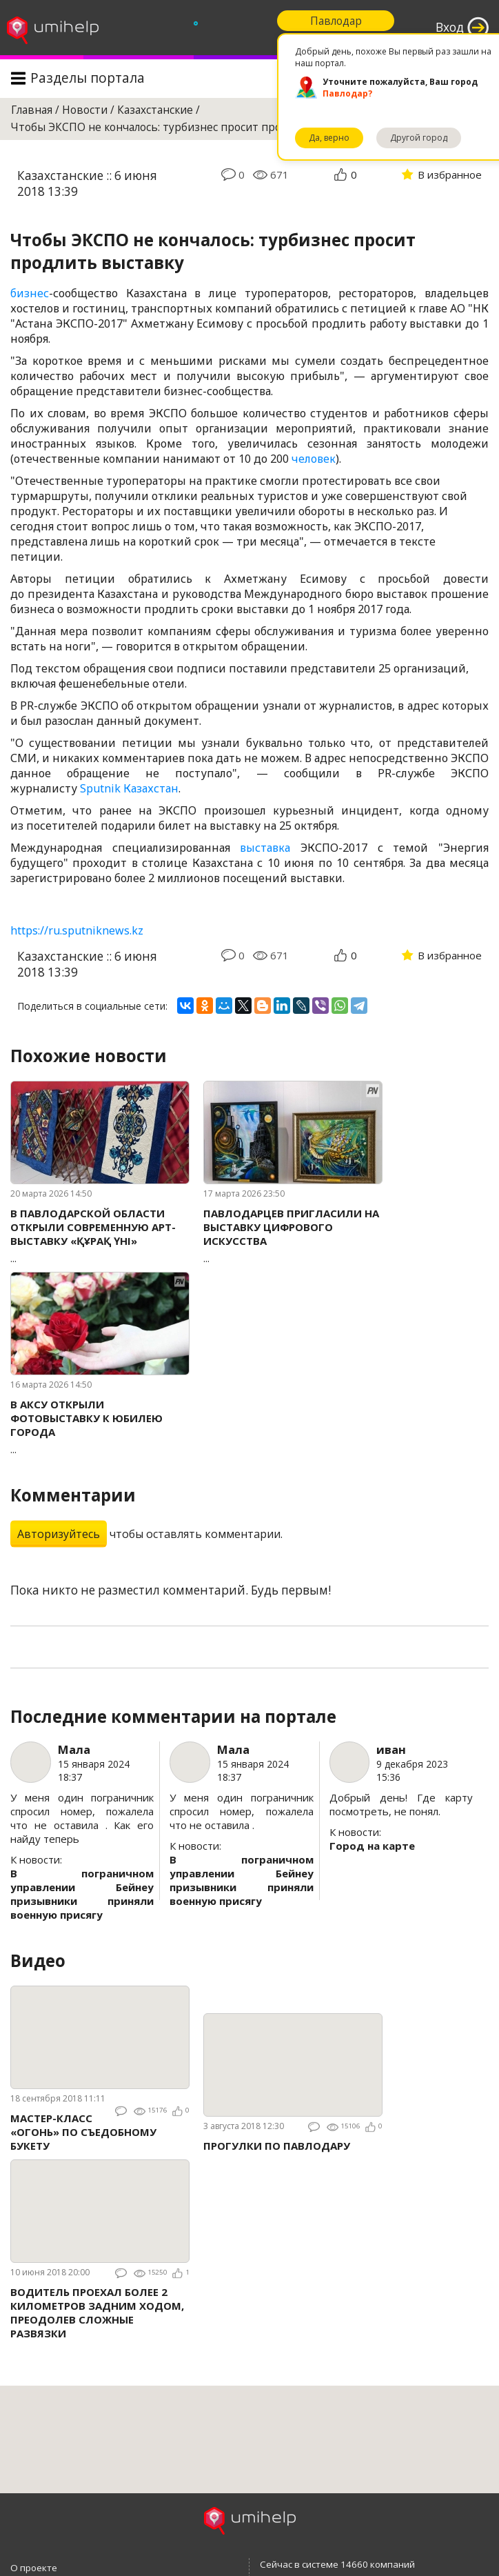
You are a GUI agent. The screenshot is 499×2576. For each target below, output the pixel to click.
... (100, 1235)
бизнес (29, 293)
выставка (265, 847)
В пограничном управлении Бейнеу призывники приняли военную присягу (82, 1893)
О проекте (33, 2568)
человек (314, 458)
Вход (450, 27)
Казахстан (151, 788)
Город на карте (372, 1846)
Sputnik (101, 788)
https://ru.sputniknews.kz (76, 930)
